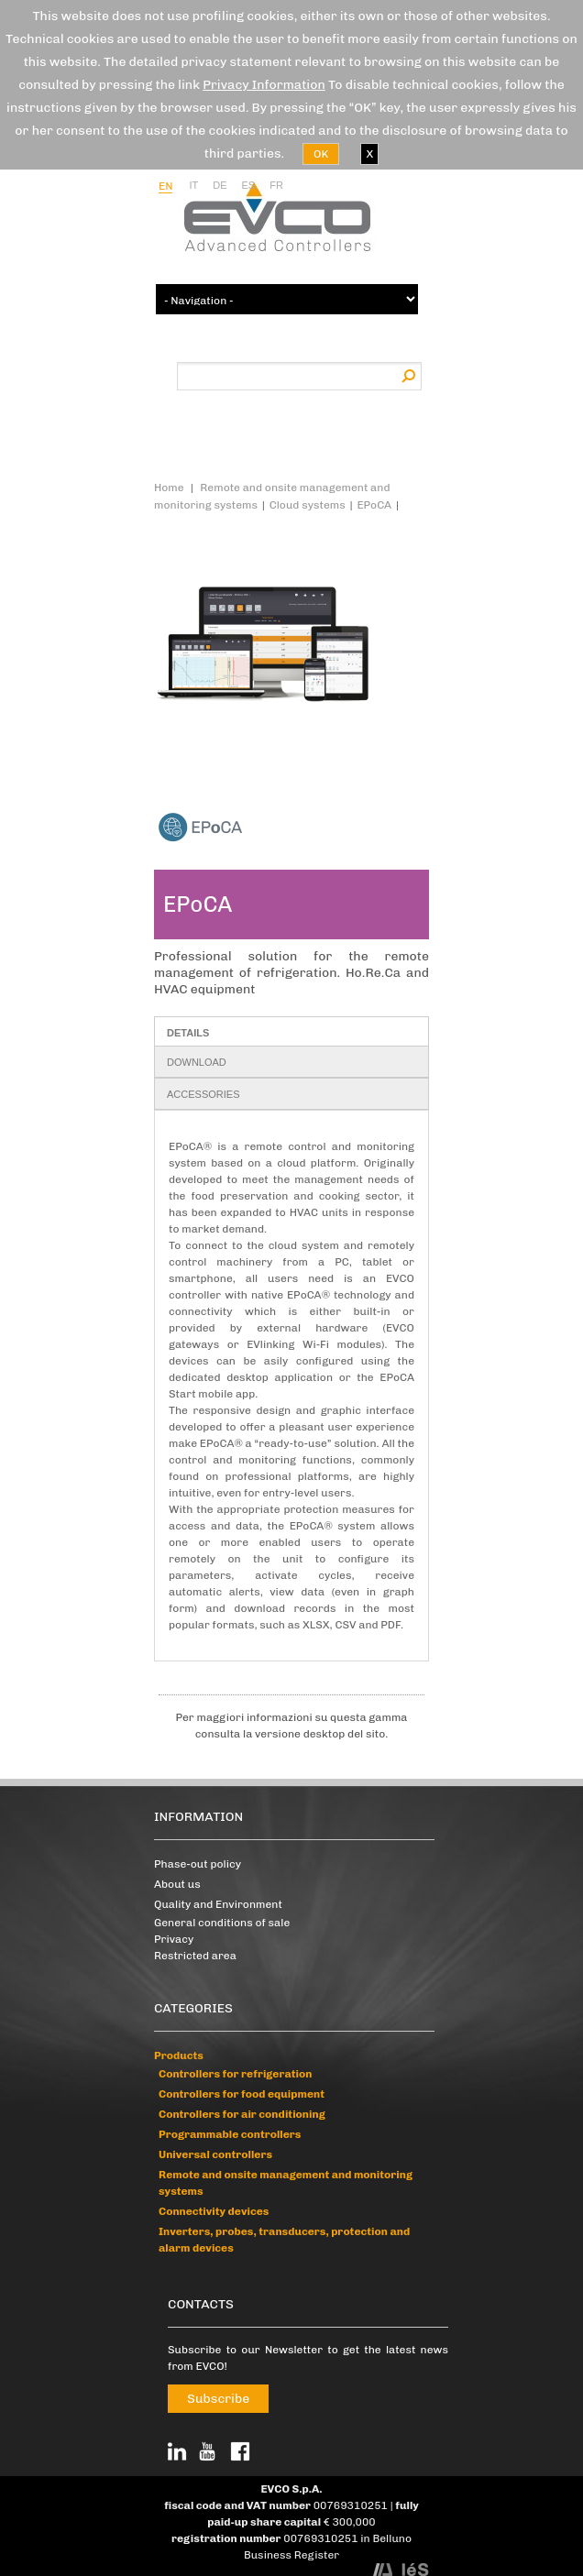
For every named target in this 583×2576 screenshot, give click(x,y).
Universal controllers (215, 2154)
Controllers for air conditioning (242, 2114)
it (193, 185)
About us (177, 1884)
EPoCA (374, 505)
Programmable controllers (230, 2134)
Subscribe (218, 2398)
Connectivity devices (214, 2211)
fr (276, 185)
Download (196, 1062)
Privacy (173, 1939)
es (249, 185)
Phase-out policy (197, 1864)
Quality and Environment (218, 1904)
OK (321, 154)
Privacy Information (264, 85)
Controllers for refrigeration (235, 2073)
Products (179, 2055)
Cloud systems (308, 505)
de (219, 185)
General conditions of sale (222, 1922)
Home (169, 487)
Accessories (203, 1094)
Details (188, 1032)
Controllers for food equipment (241, 2094)
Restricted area (195, 1955)
